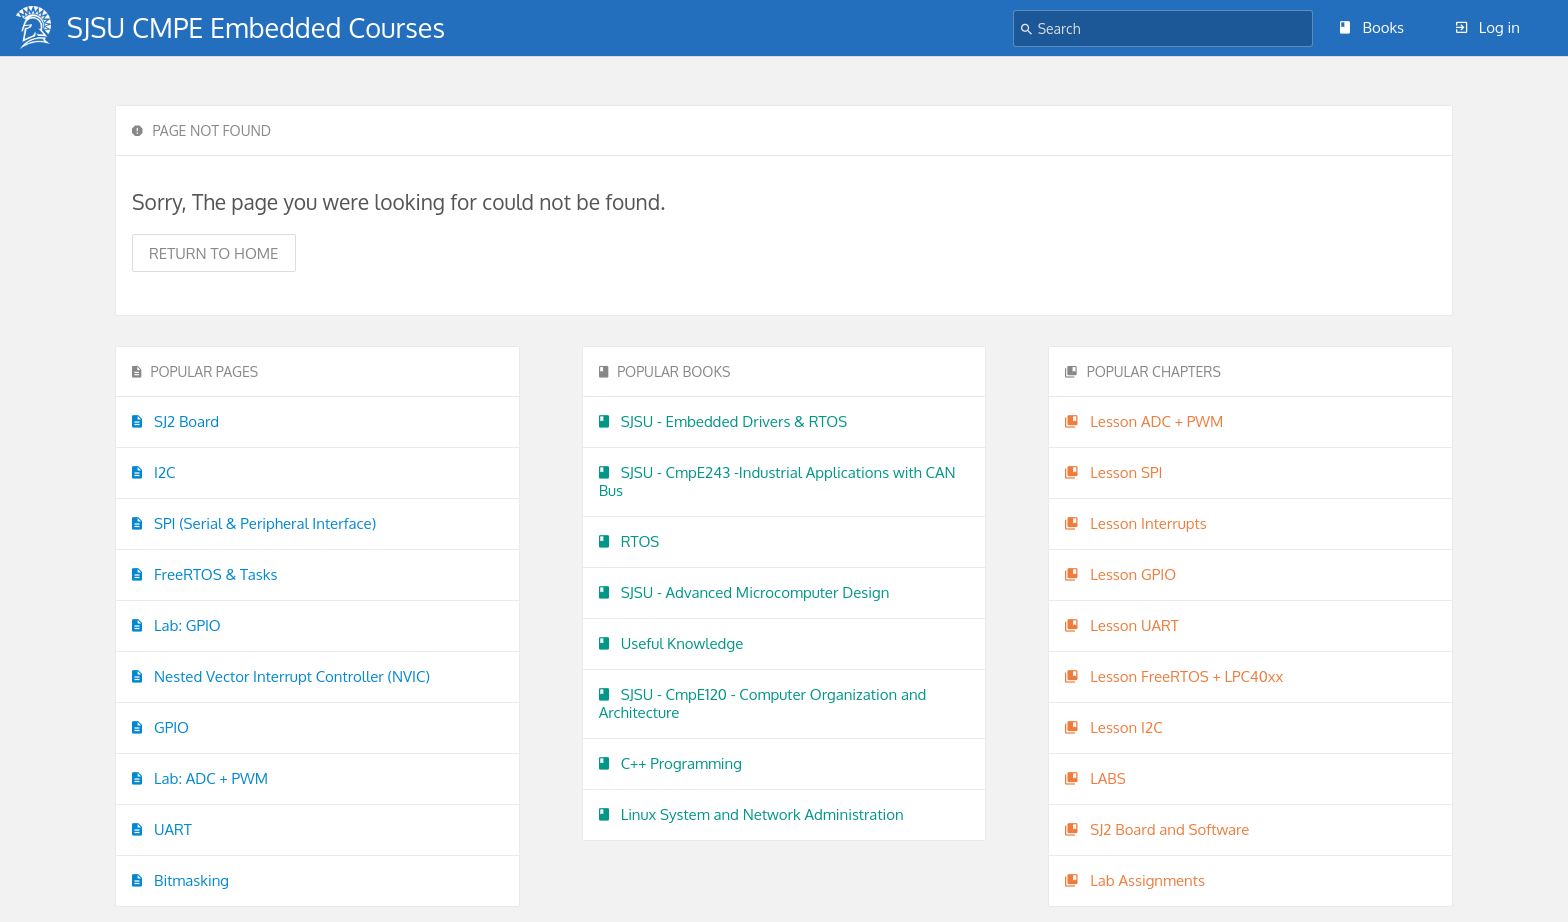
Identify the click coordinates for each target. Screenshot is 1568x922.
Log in (1488, 27)
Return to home (214, 253)
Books (1372, 27)
